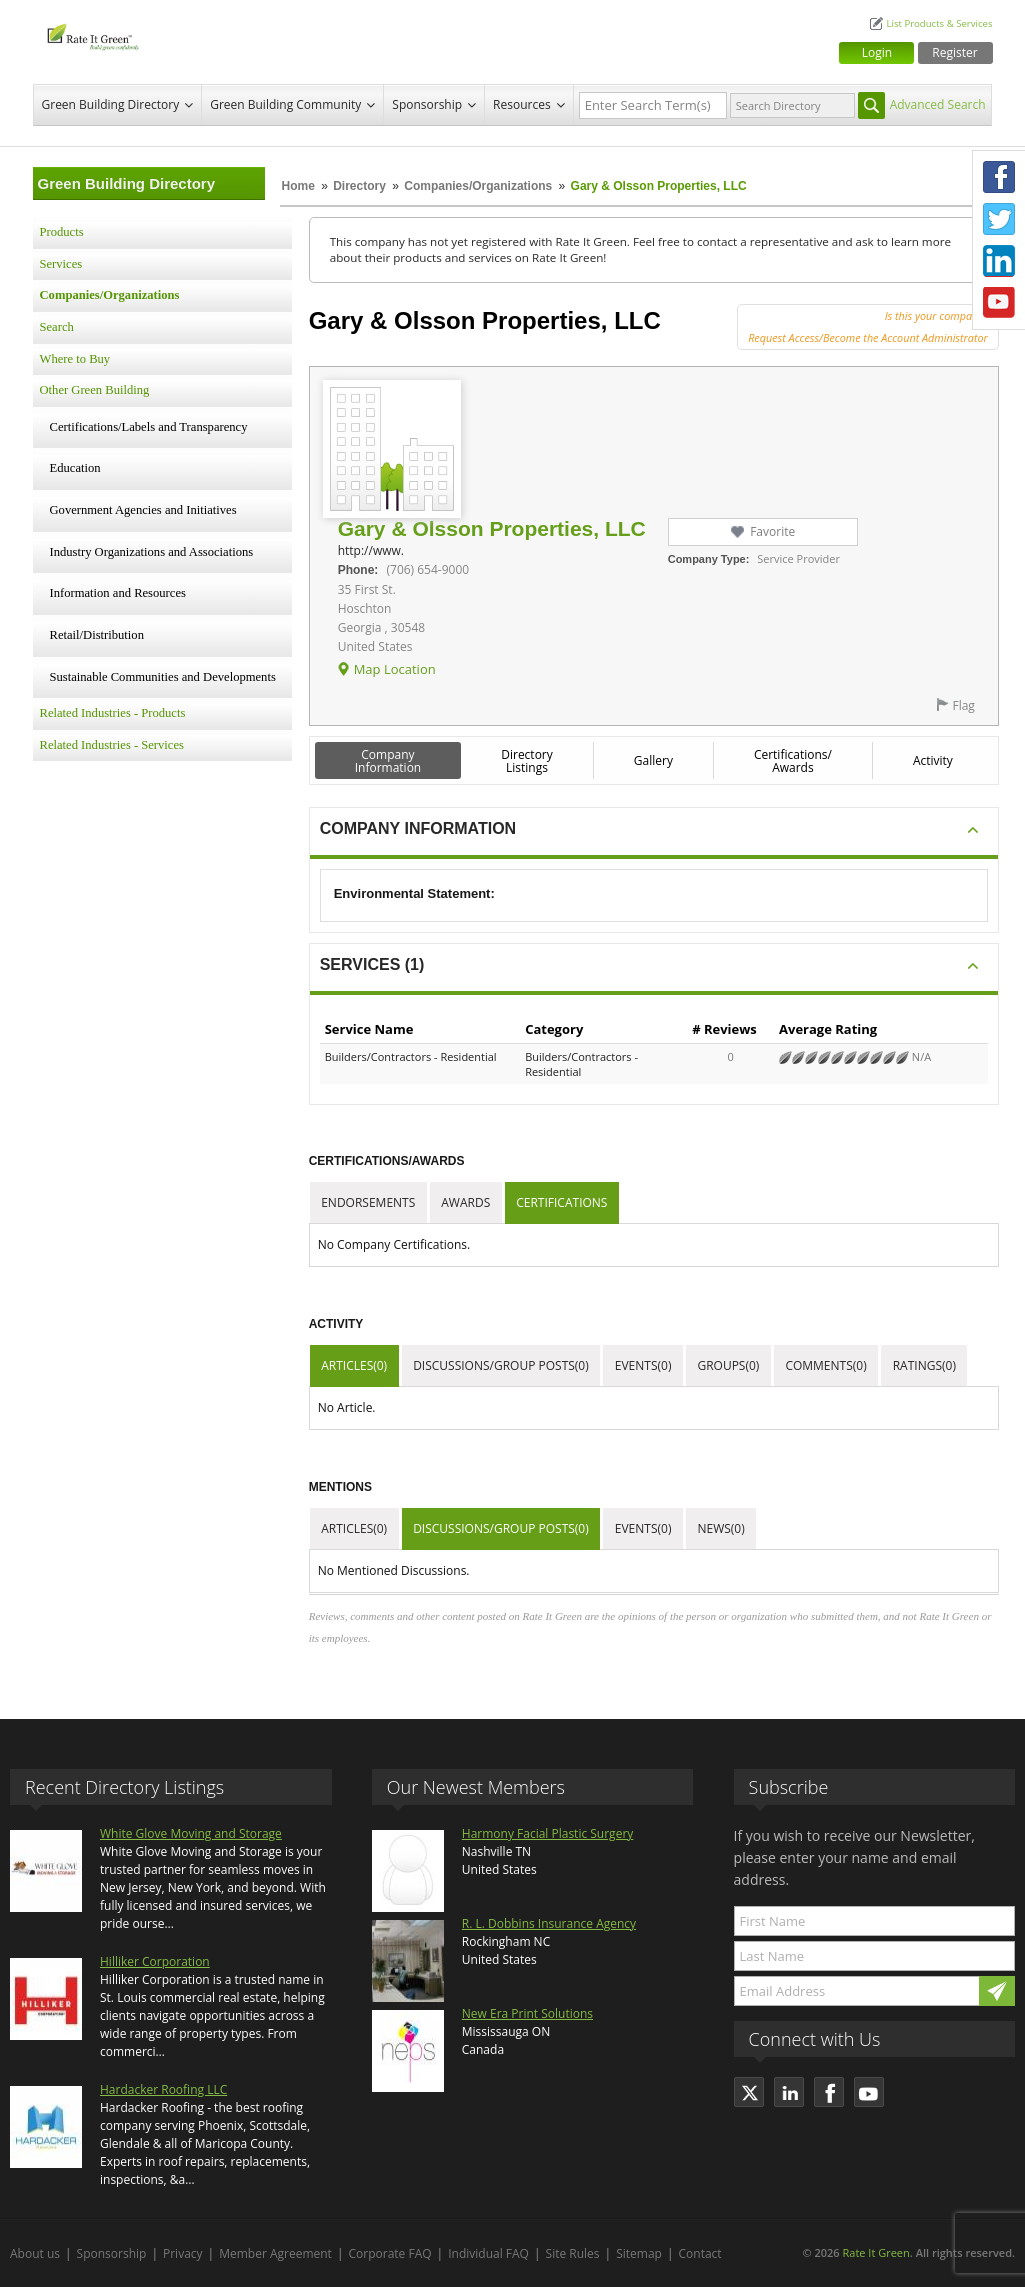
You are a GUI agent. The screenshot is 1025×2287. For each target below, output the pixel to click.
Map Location (395, 669)
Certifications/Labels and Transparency (149, 427)
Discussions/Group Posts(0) (501, 1365)
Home (298, 186)
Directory (359, 186)
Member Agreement (275, 2253)
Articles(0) (354, 1365)
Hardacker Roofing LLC (163, 2089)
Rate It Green (875, 2252)
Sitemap (639, 2253)
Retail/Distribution (97, 635)
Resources (522, 104)
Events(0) (643, 1365)
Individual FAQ (488, 2253)
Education (75, 468)
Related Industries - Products (113, 713)
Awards (465, 1202)
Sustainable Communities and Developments (163, 677)
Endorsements (368, 1202)
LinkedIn (999, 261)
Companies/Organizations (478, 186)
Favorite (772, 531)
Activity (933, 760)
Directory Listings (527, 761)
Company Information (388, 761)
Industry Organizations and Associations (152, 552)
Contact (700, 2253)
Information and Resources (118, 593)
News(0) (720, 1528)
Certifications (561, 1202)
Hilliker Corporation (155, 1961)
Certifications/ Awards (793, 761)
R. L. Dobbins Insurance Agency (549, 1923)
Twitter (999, 219)
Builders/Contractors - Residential (411, 1056)
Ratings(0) (924, 1365)
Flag (963, 705)
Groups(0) (728, 1365)
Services (61, 264)
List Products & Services (939, 23)
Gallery (653, 760)
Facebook (999, 177)
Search (57, 327)
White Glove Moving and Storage (191, 1833)
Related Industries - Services (112, 745)
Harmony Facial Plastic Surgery (548, 1833)
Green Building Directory (111, 104)
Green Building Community (285, 104)
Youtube (999, 303)
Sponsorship (427, 104)
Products (62, 232)
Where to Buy (75, 359)
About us (35, 2253)
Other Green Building (95, 390)
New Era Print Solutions (527, 2013)
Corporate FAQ (390, 2253)
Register (954, 52)
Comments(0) (825, 1365)
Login (877, 52)
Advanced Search (938, 104)
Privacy (183, 2253)
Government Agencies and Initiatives (143, 510)
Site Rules (573, 2253)
